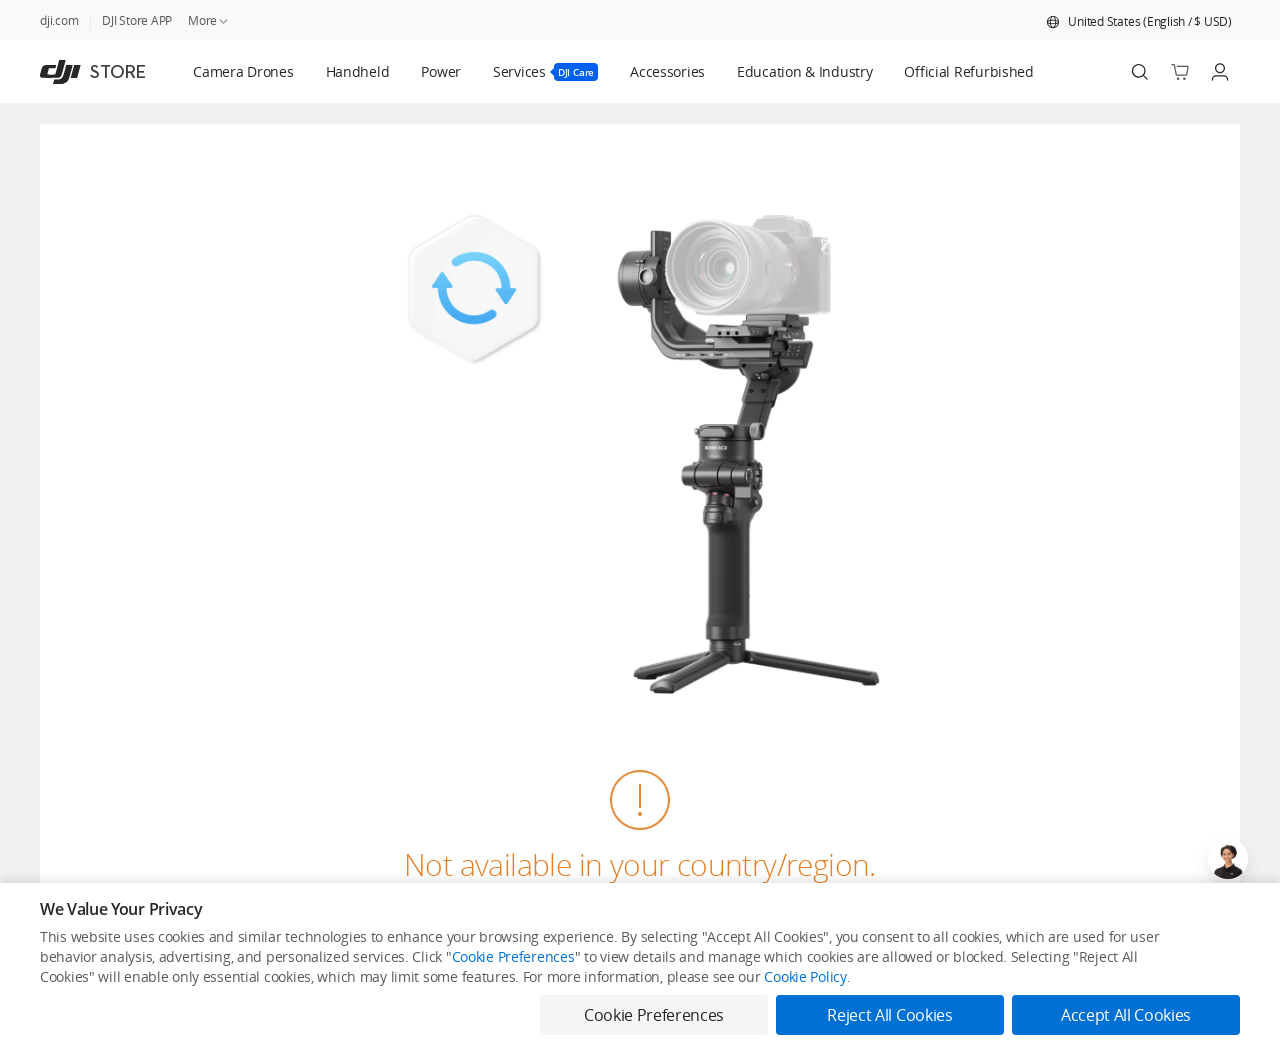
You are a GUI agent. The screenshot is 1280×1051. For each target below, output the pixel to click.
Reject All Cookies (889, 1015)
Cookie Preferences (513, 956)
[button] (1139, 22)
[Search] (1140, 72)
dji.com (59, 20)
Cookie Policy (805, 976)
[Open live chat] (1228, 859)
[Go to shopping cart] (1180, 72)
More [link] (209, 20)
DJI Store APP (137, 20)
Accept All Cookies (1126, 1015)
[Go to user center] (1220, 72)
